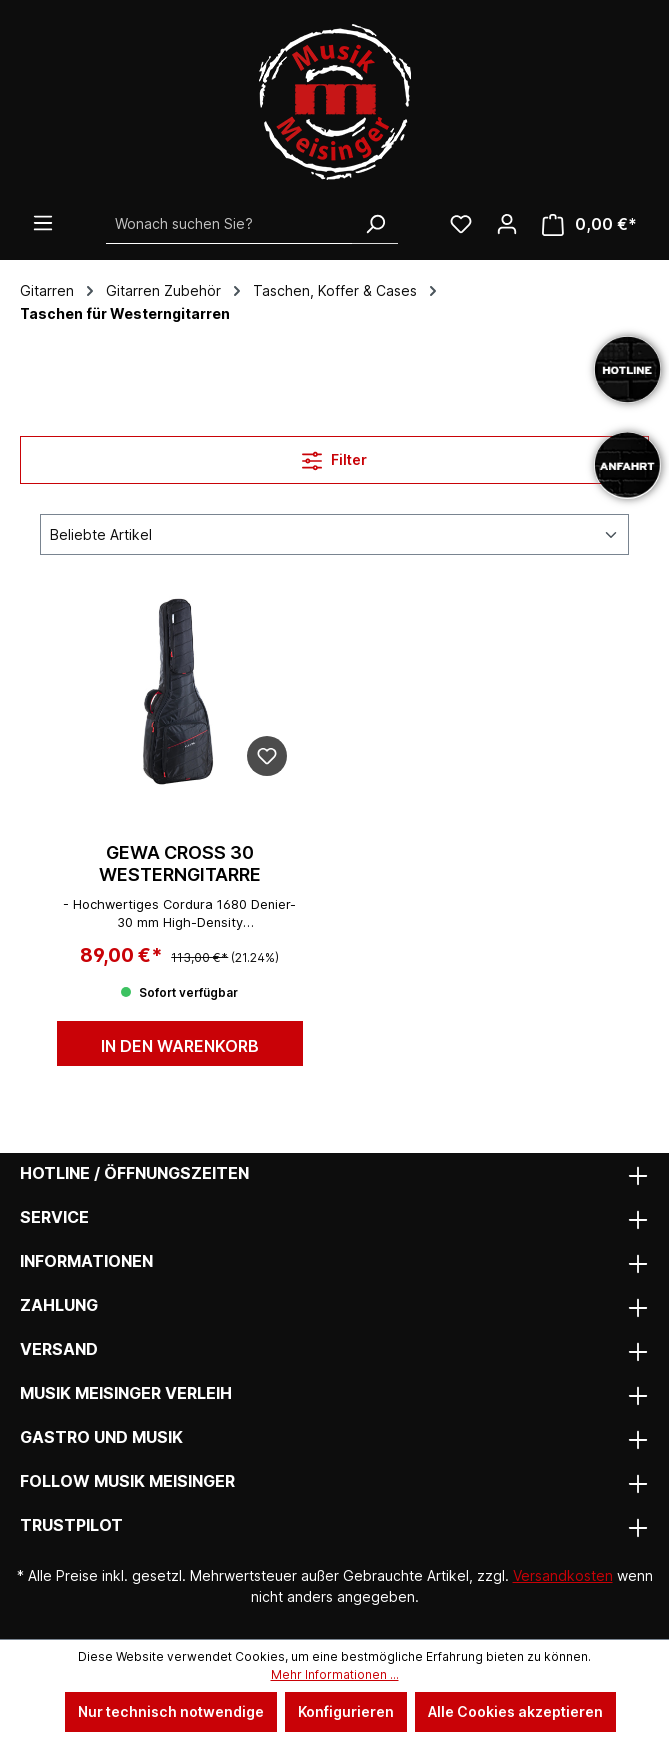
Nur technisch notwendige (171, 1711)
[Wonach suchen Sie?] (229, 224)
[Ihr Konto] (507, 224)
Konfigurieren (346, 1711)
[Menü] (43, 223)
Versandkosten (563, 1575)
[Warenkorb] (589, 224)
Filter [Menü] (334, 456)
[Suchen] (375, 224)
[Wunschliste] (461, 224)
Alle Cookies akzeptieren (515, 1711)
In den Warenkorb (180, 1046)
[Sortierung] (334, 534)
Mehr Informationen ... (335, 1674)
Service (54, 1217)
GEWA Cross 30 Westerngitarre (180, 863)
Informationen (86, 1261)
